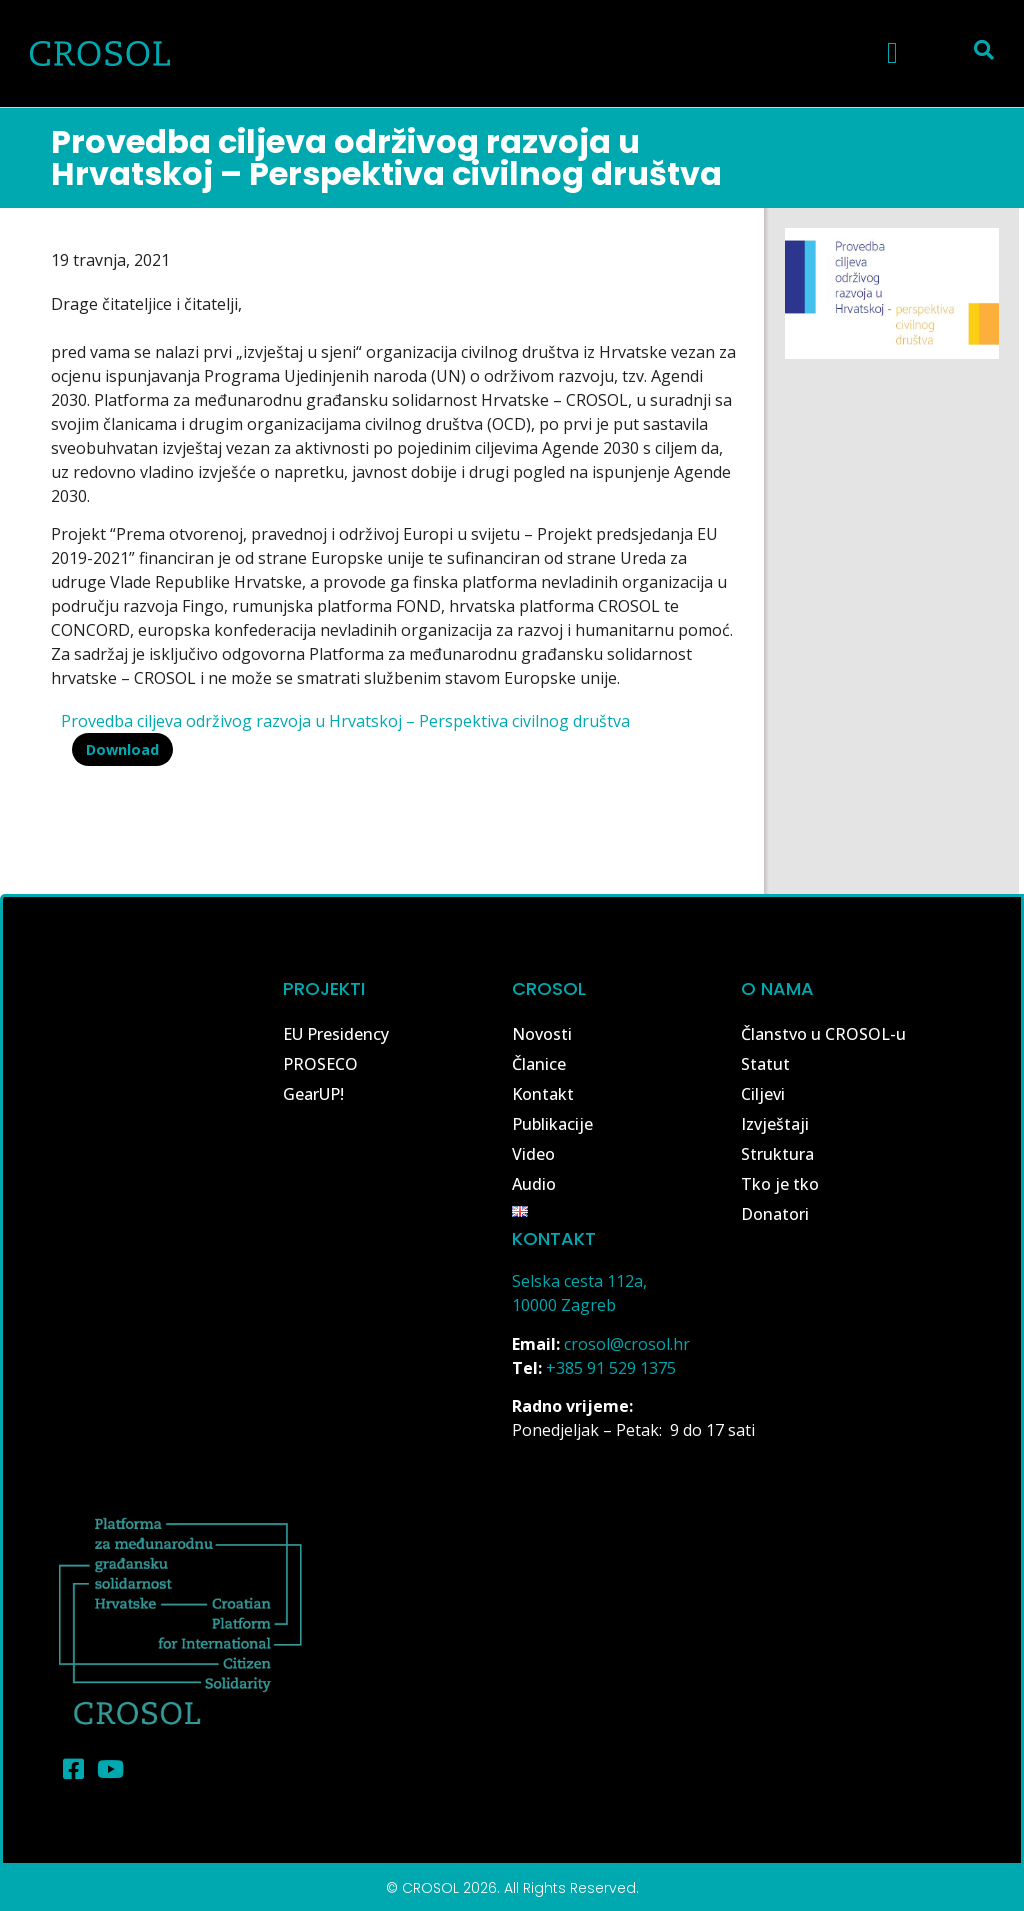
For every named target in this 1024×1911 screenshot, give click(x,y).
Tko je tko (780, 1184)
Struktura (777, 1154)
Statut (765, 1064)
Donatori (775, 1214)
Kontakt (543, 1094)
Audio (534, 1184)
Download (122, 749)
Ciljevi (763, 1094)
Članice (539, 1064)
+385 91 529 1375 (611, 1368)
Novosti (542, 1034)
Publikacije (552, 1124)
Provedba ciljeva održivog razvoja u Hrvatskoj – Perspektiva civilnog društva (345, 721)
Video (533, 1154)
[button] (893, 52)
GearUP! (313, 1094)
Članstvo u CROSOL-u (823, 1034)
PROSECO (320, 1064)
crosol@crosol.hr (627, 1344)
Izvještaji (775, 1124)
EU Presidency (336, 1034)
